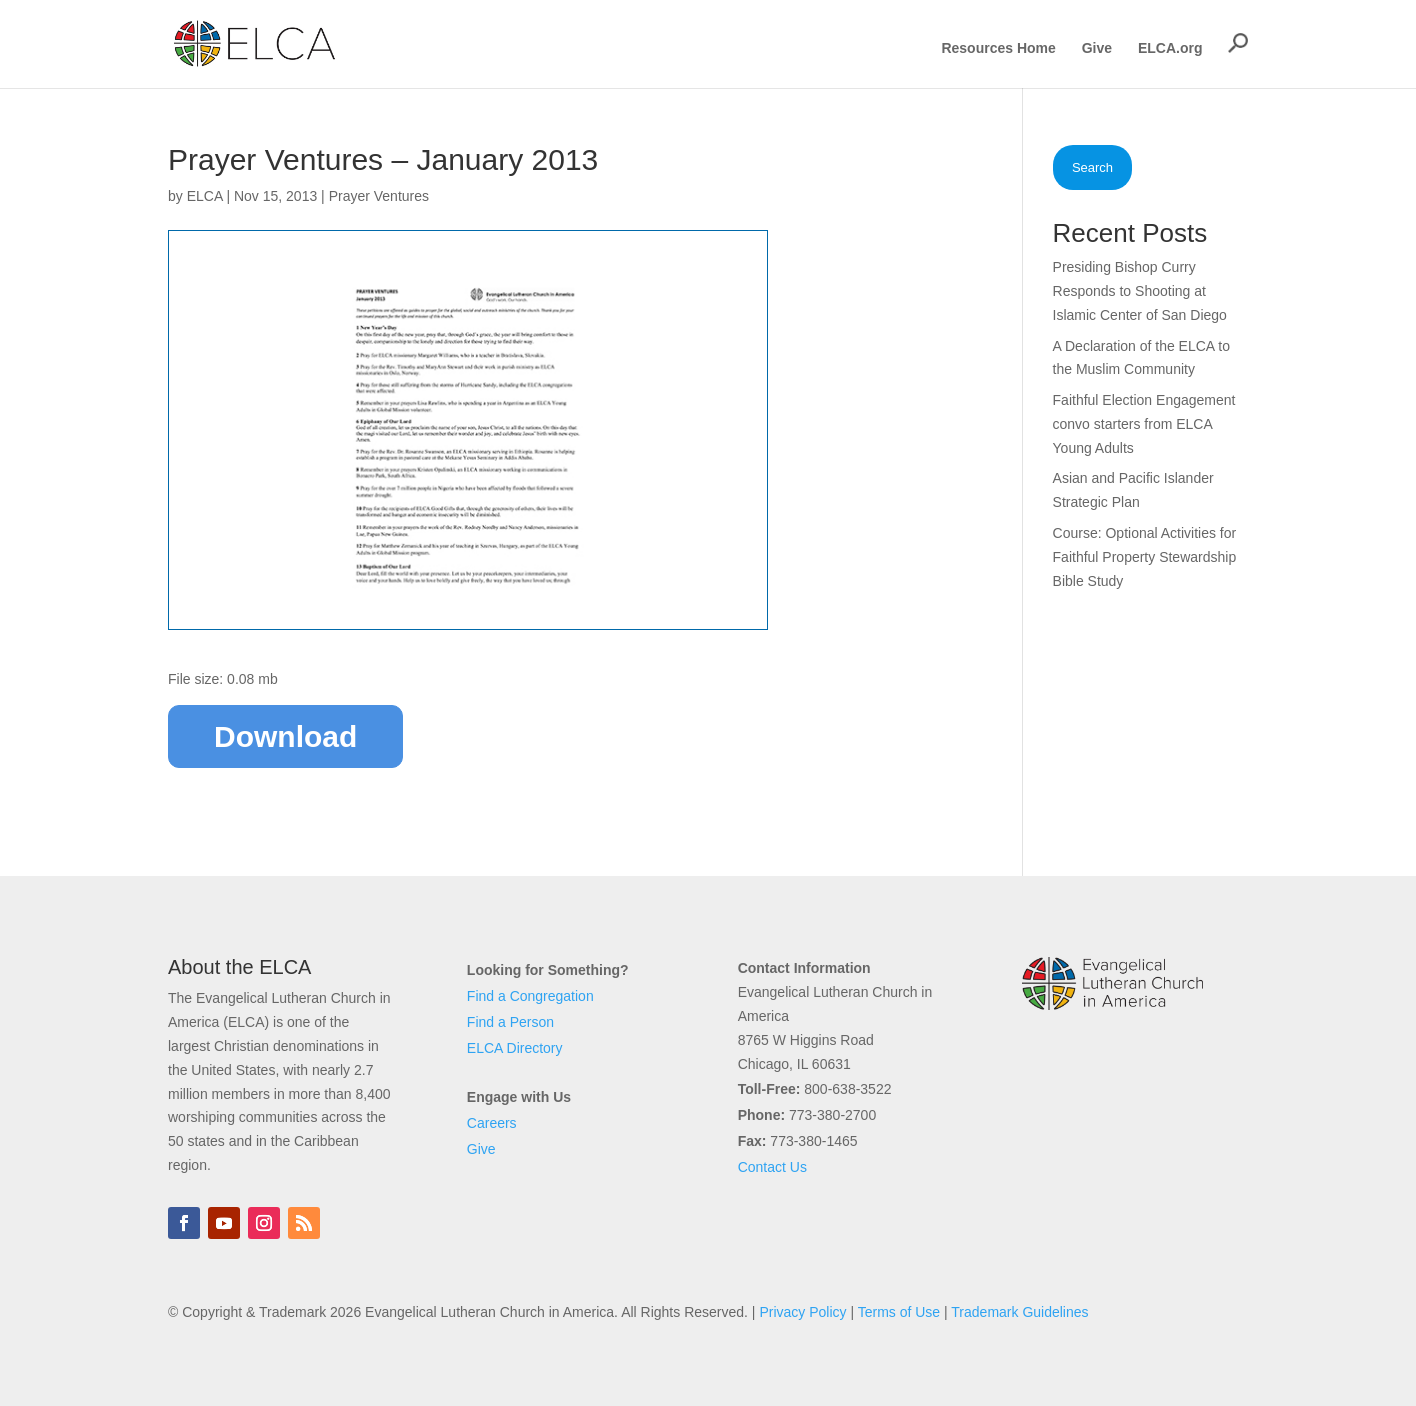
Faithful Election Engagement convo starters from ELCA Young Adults (1144, 424)
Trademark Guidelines (1019, 1312)
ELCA (205, 196)
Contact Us (772, 1167)
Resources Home (998, 48)
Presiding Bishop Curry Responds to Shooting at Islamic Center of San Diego (1140, 291)
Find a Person (510, 1022)
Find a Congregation (530, 996)
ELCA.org (1170, 48)
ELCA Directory (515, 1048)
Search (1092, 167)
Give (1097, 48)
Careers (492, 1123)
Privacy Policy (802, 1312)
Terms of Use (899, 1312)
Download (285, 736)
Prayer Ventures (379, 196)
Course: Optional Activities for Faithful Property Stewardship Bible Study (1145, 557)
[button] (1238, 43)
